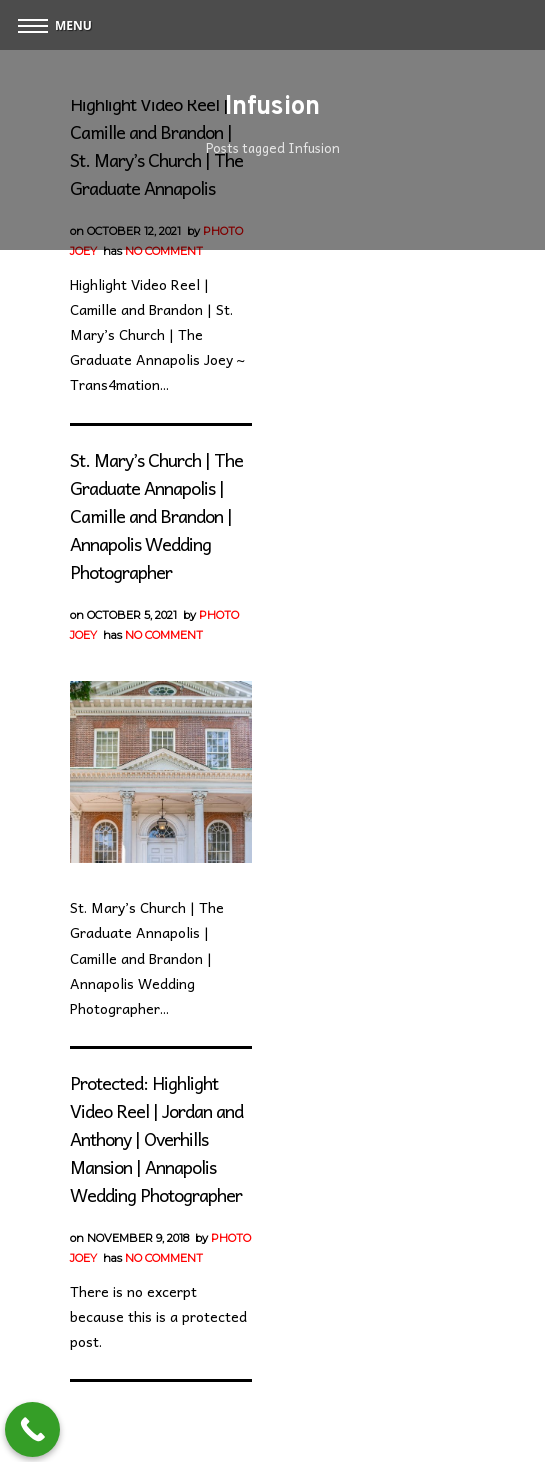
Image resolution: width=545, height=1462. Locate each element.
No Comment (164, 251)
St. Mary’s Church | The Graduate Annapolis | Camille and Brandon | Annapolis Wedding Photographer (156, 515)
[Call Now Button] (32, 1429)
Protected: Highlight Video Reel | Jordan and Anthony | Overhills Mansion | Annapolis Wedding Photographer (156, 1138)
